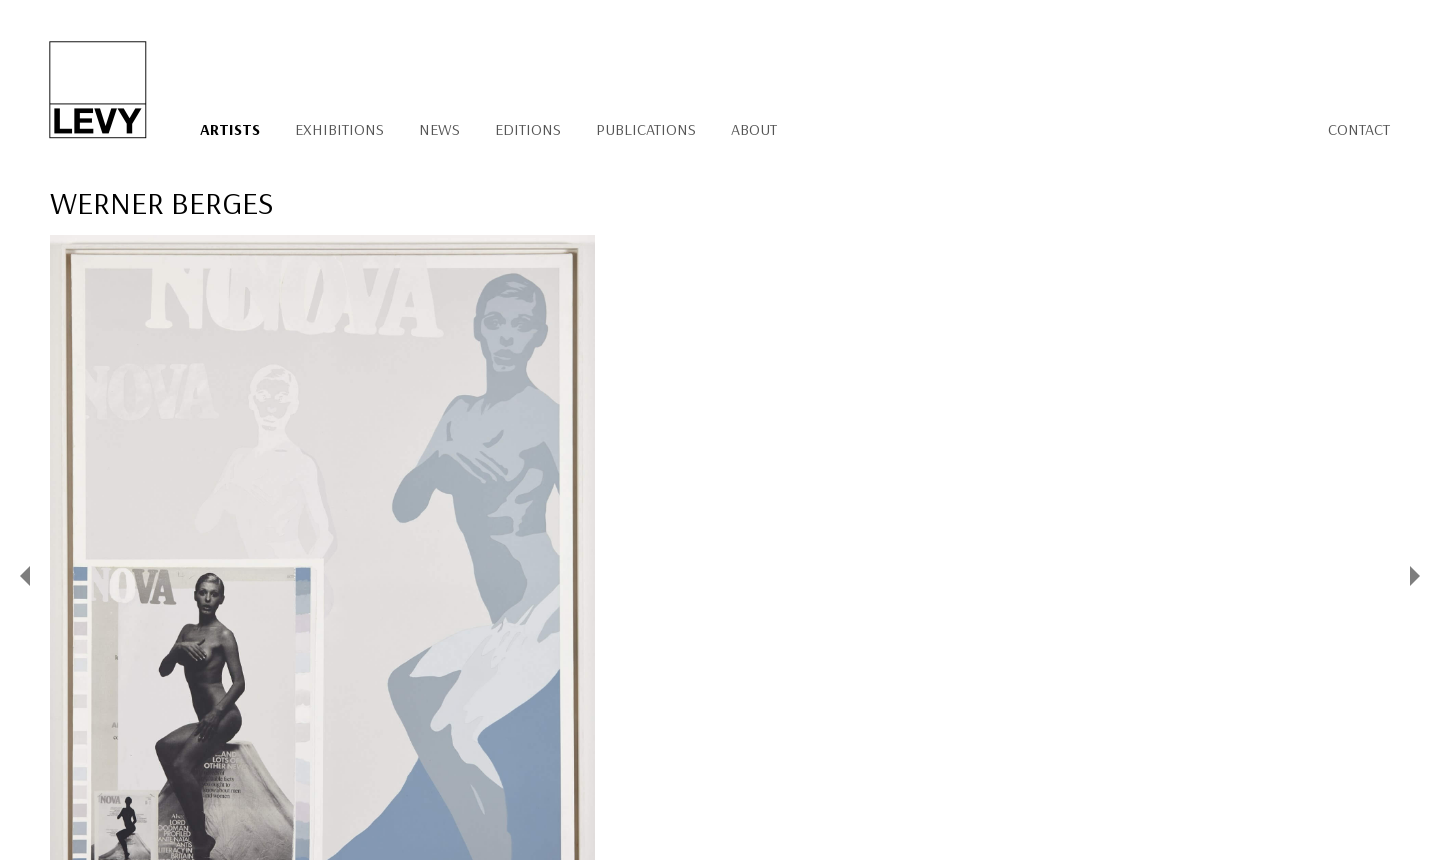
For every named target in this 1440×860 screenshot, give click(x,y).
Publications (646, 129)
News (439, 129)
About (754, 129)
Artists (230, 129)
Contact (1359, 129)
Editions (528, 129)
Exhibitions (339, 129)
